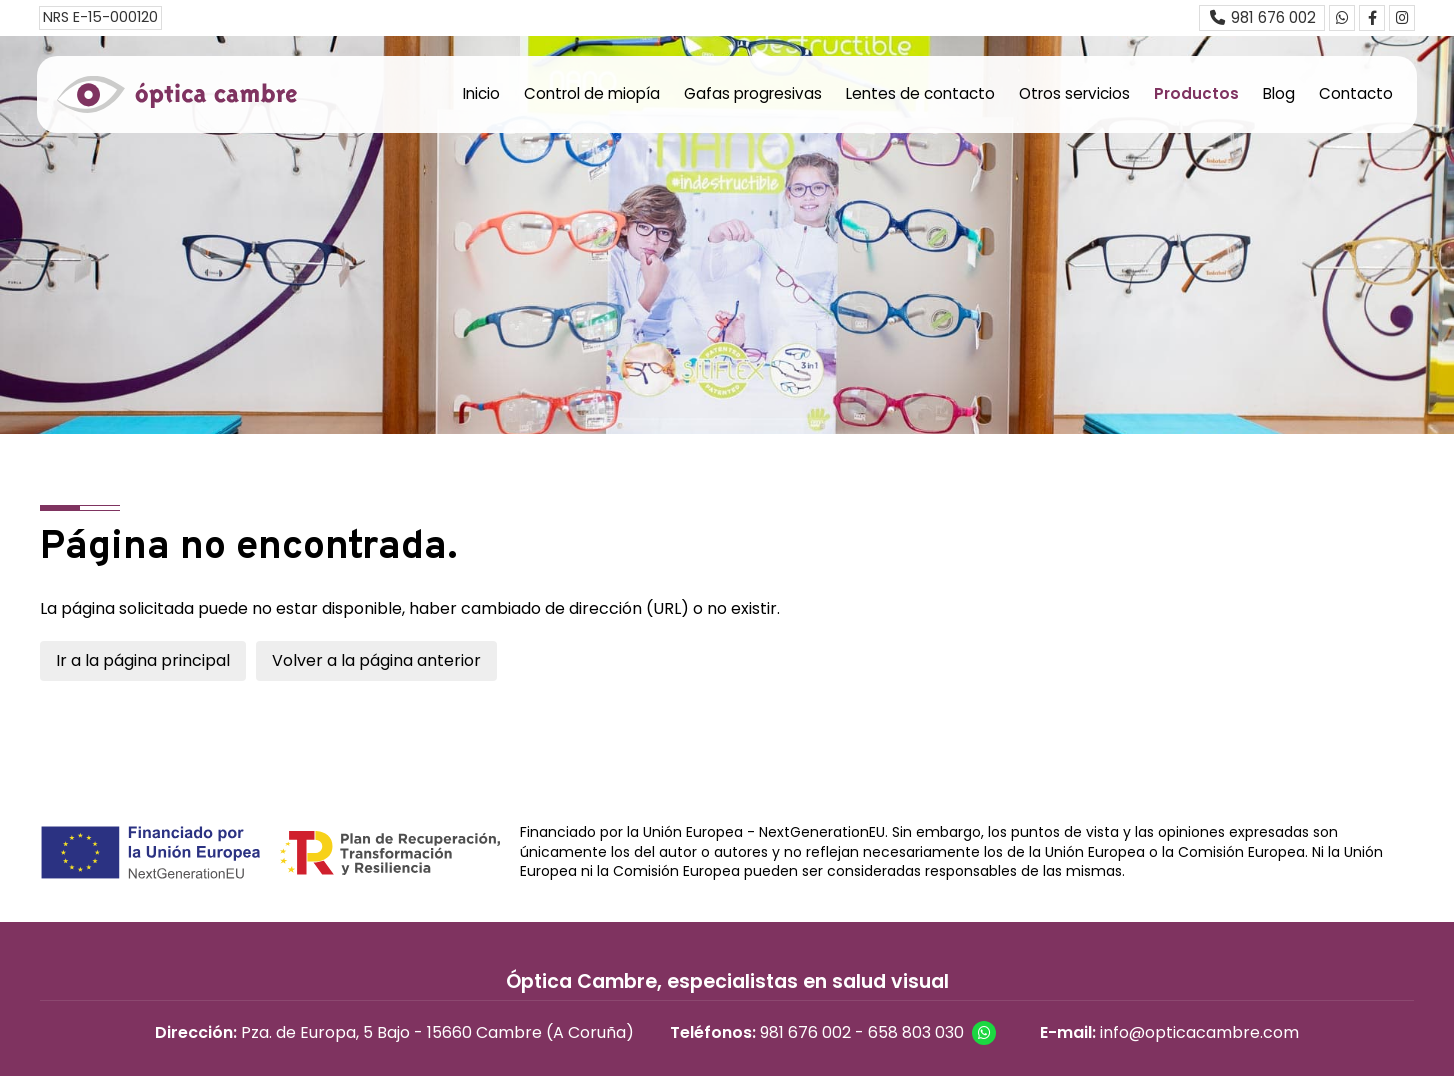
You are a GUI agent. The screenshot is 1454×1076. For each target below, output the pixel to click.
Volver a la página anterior (376, 660)
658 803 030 (916, 1032)
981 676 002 (805, 1032)
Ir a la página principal (143, 660)
